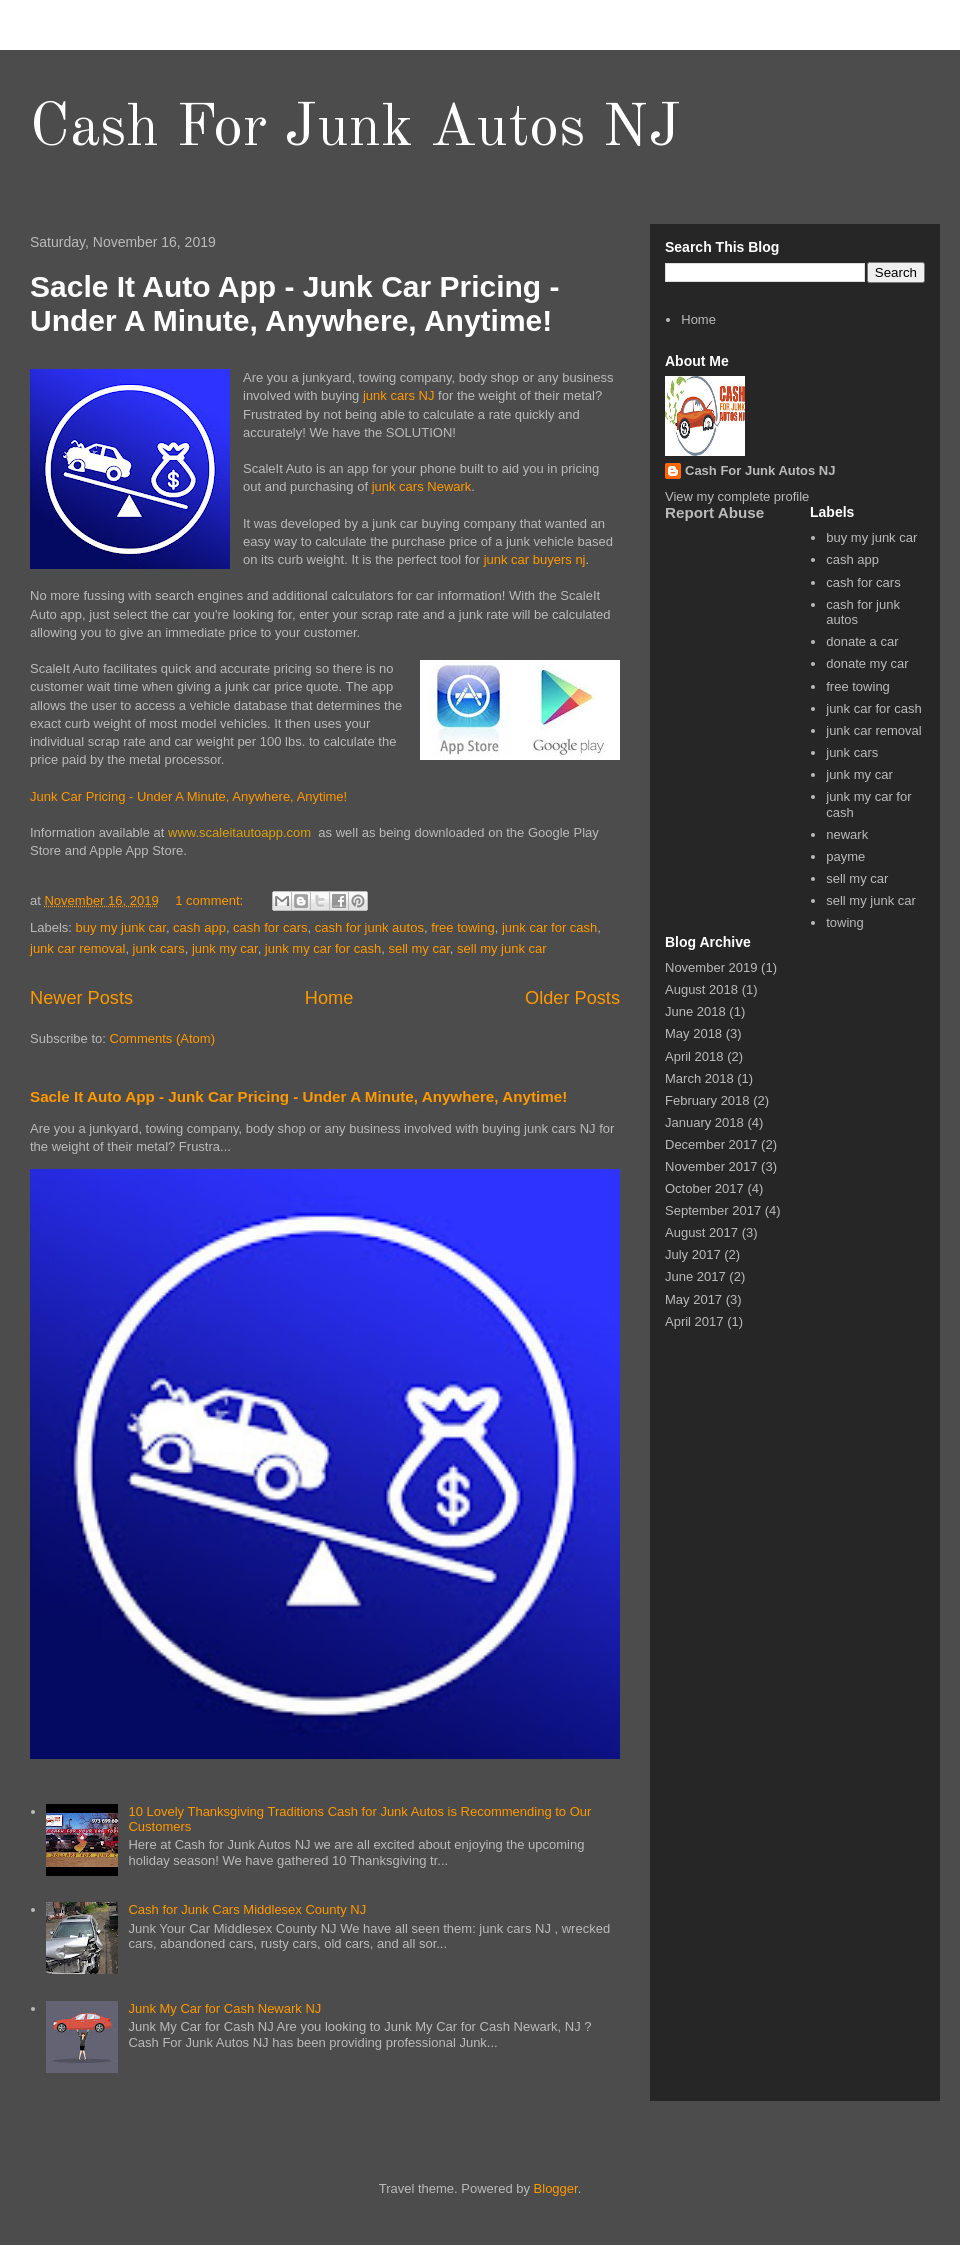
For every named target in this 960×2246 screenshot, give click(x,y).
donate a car (862, 641)
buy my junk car (121, 927)
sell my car (418, 948)
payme (845, 856)
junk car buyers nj (535, 559)
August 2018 (701, 989)
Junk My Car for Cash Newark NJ (224, 2008)
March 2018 (699, 1078)
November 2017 (711, 1166)
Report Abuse (714, 512)
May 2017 (693, 1299)
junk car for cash (549, 927)
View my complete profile (737, 496)
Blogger (556, 2188)
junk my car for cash (323, 948)
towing (845, 922)
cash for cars (270, 927)
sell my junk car (502, 948)
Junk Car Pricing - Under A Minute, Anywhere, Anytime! (188, 796)
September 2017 (713, 1210)
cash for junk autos (369, 927)
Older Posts (572, 998)
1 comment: (211, 900)
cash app (199, 927)
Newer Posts (81, 998)
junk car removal (77, 948)
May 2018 (693, 1033)
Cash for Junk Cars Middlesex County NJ (247, 1909)
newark (847, 834)
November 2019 (711, 967)
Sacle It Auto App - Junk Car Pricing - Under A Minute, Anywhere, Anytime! (295, 303)
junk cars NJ (399, 395)
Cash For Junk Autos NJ (355, 129)
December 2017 (711, 1144)
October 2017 (704, 1188)
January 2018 (704, 1122)
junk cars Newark (422, 486)
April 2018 (694, 1056)
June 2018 (695, 1011)
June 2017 (695, 1276)
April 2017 (694, 1321)
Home (329, 998)
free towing (463, 927)
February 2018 (707, 1100)
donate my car (867, 663)
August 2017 (701, 1232)
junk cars (159, 948)
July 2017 (693, 1254)
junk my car (225, 948)
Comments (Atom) (162, 1038)
